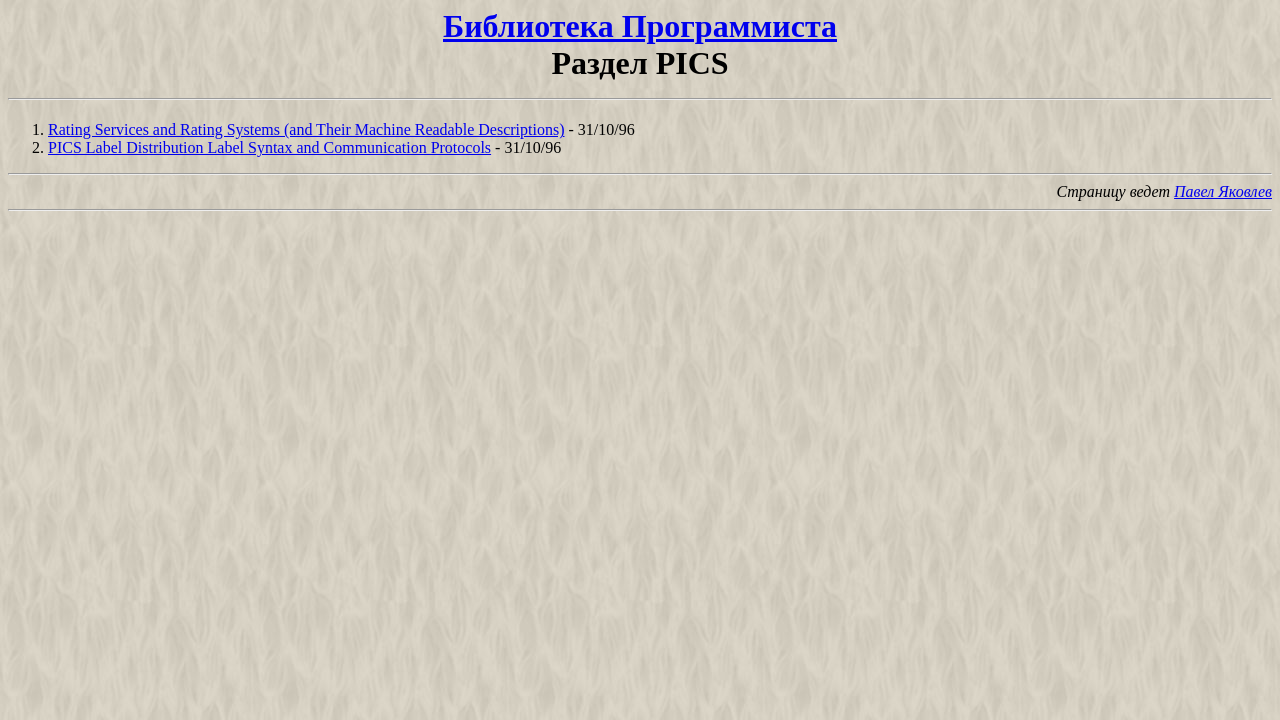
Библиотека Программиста (640, 26)
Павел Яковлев (1223, 191)
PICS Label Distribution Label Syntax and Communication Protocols (269, 147)
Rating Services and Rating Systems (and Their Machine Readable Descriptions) (306, 129)
